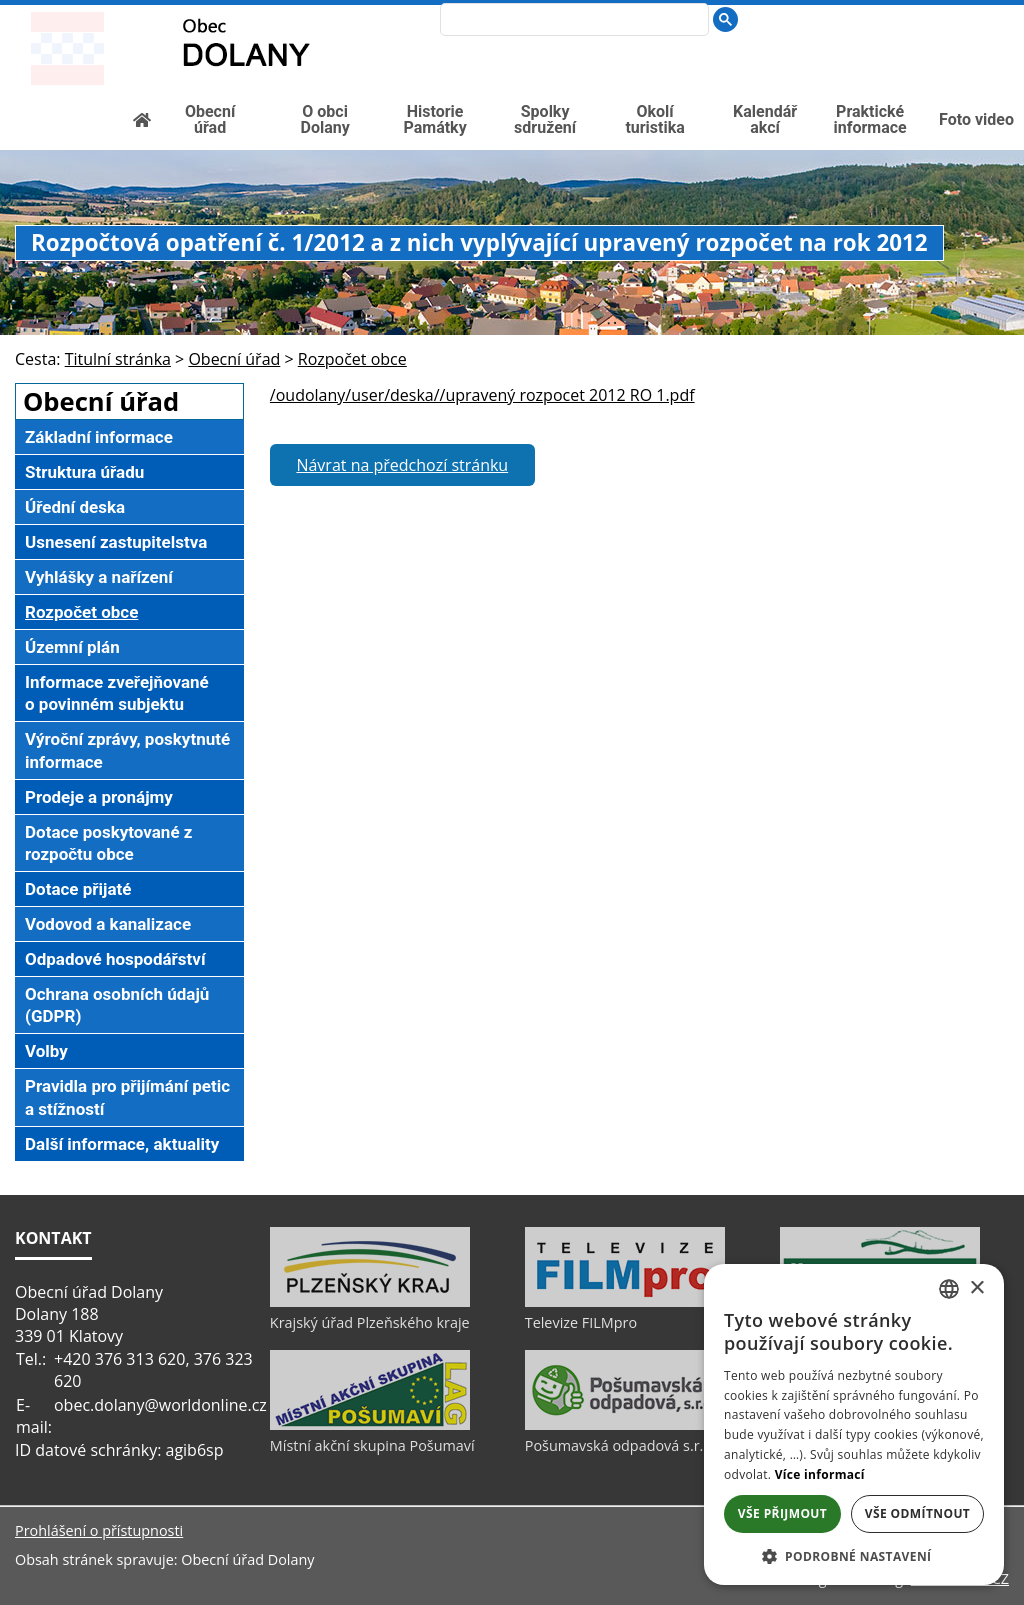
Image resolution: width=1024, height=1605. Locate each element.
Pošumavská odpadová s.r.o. (620, 1445)
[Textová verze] (957, 36)
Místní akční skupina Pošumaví (372, 1445)
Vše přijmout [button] (782, 1513)
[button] (854, 1555)
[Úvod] (903, 15)
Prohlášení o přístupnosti (99, 1530)
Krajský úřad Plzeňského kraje (370, 1322)
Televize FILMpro (581, 1322)
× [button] (976, 1288)
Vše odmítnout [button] (917, 1513)
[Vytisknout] (1000, 15)
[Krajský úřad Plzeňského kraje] (370, 1302)
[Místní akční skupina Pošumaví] (370, 1425)
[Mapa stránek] (967, 15)
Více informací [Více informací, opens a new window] (820, 1474)
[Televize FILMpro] (625, 1302)
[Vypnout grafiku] (934, 15)
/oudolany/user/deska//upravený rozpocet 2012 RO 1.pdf (482, 395)
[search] (570, 21)
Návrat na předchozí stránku (402, 465)
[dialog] (854, 1424)
